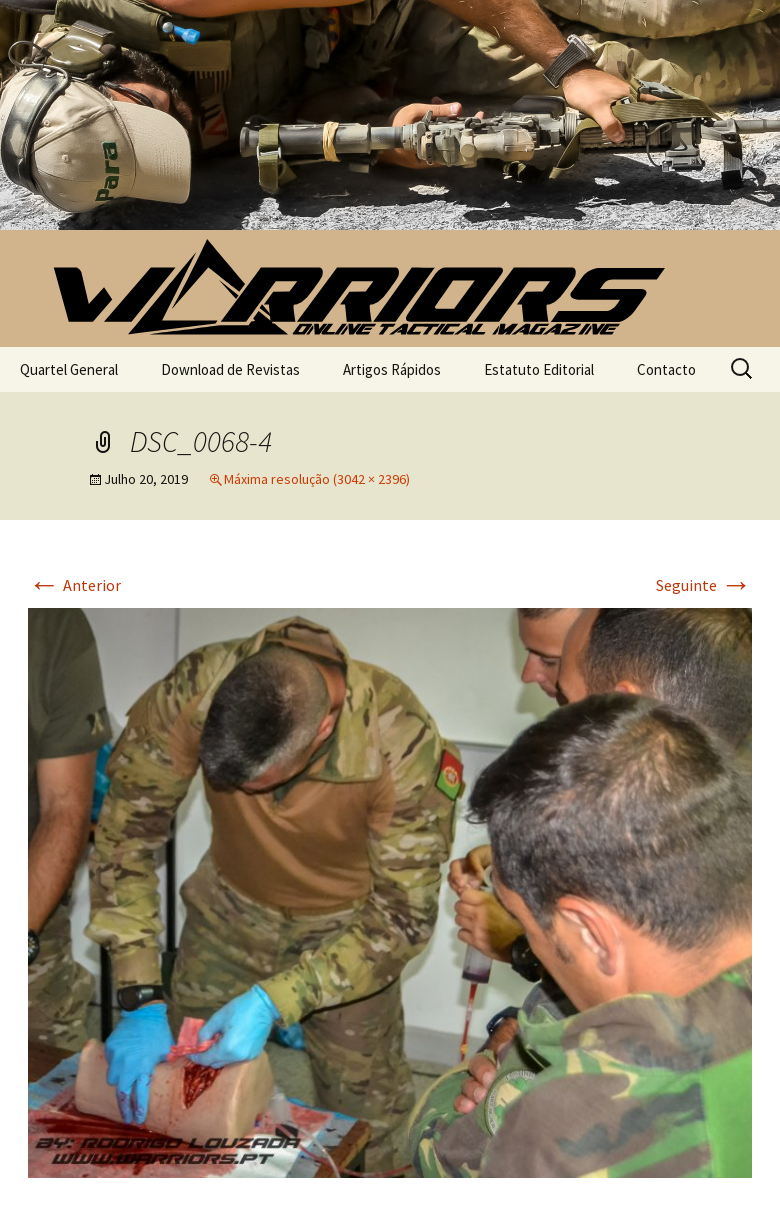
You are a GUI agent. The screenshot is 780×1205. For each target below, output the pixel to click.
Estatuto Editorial (539, 369)
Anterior (74, 585)
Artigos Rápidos (392, 369)
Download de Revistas (230, 369)
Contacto (666, 369)
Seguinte (704, 585)
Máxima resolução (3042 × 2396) (317, 479)
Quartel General (69, 369)
